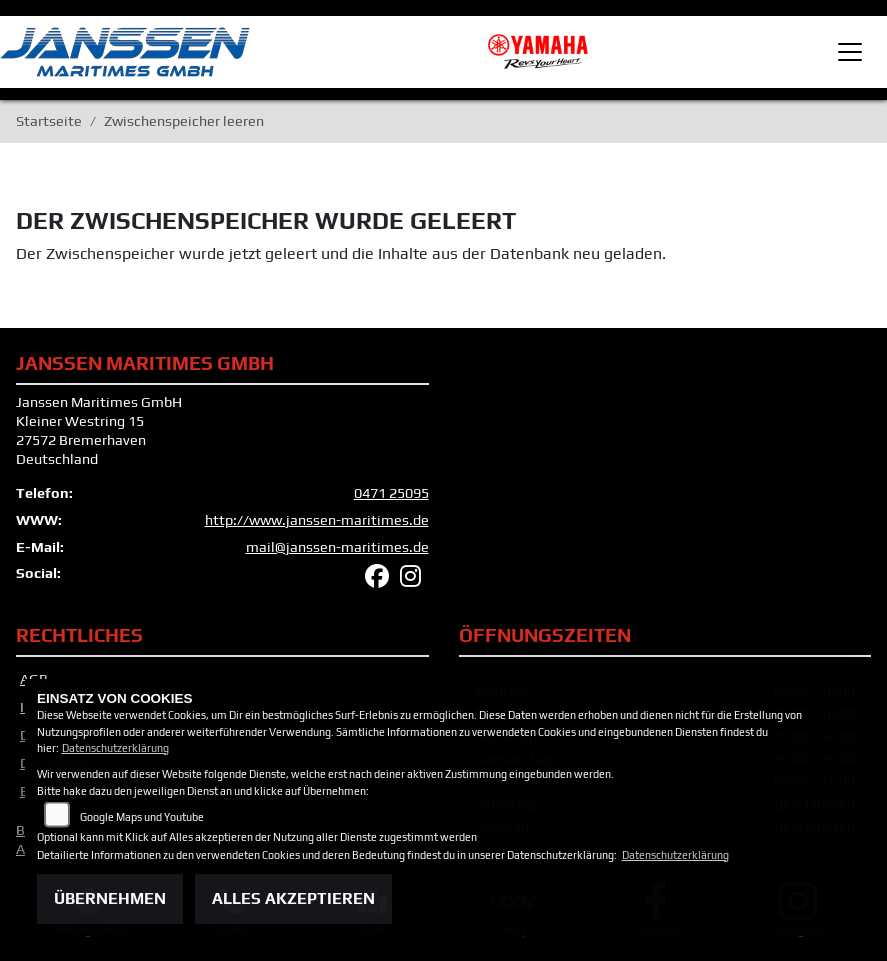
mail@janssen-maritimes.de (337, 547)
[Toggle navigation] (850, 52)
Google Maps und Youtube (142, 817)
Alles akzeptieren (293, 898)
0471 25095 (391, 493)
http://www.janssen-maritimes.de (317, 520)
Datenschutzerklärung (115, 748)
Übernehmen (110, 898)
